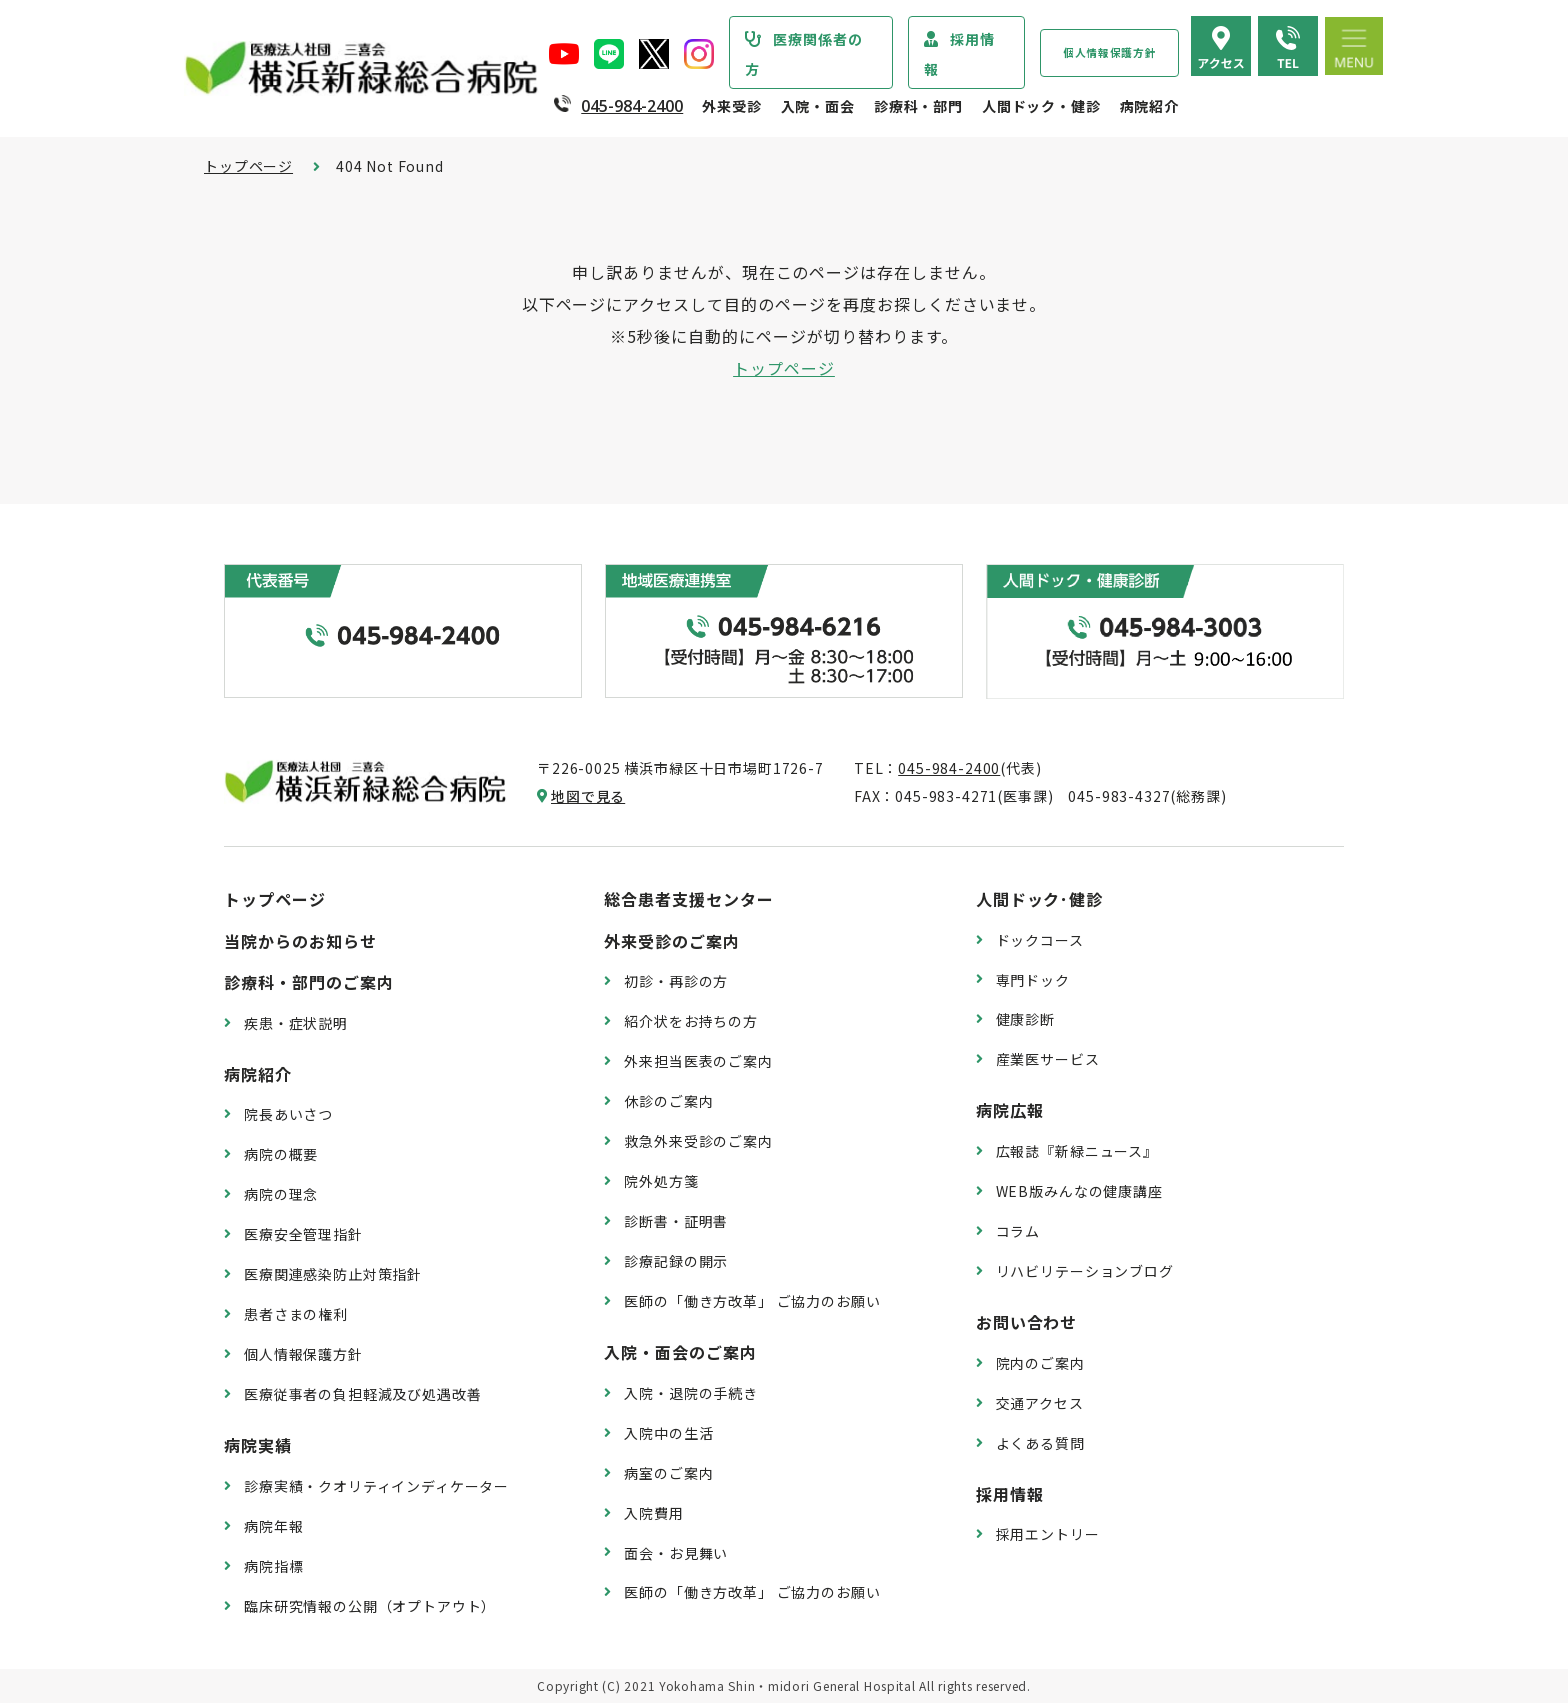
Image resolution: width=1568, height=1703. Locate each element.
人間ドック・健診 (1041, 106)
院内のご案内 (1040, 1363)
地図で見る (588, 796)
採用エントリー (1048, 1534)
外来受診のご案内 (672, 941)
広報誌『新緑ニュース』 (1077, 1151)
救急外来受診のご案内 (698, 1141)
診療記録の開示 (676, 1261)
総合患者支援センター (689, 899)
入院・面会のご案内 (680, 1352)
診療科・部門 (918, 106)
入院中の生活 (668, 1433)
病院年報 (273, 1526)
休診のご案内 (668, 1101)
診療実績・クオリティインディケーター (376, 1486)
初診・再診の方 (676, 981)
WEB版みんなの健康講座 (1079, 1191)
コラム (1018, 1231)
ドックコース (1040, 940)
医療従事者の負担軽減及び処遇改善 (362, 1394)
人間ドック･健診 (1040, 899)
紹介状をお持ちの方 (691, 1021)
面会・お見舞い (676, 1553)
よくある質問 (1040, 1443)
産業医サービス (1048, 1059)
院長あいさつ (288, 1114)
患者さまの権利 (296, 1314)
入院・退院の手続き (691, 1393)
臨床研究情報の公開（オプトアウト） (370, 1606)
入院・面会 (818, 106)
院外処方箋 (661, 1181)
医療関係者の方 (804, 54)
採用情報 (959, 54)
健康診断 (1025, 1019)
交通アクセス (1040, 1403)
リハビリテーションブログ (1085, 1271)
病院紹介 (1149, 106)
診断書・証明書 (676, 1221)
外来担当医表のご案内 (698, 1061)
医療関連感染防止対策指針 (333, 1274)
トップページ (248, 166)
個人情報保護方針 (1109, 52)
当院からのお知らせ (300, 941)
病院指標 (273, 1566)
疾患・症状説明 (296, 1023)
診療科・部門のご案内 (309, 982)
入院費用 (653, 1513)
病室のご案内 (668, 1473)
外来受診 (731, 106)
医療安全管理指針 (303, 1234)
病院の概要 (281, 1154)
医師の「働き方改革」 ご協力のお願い (752, 1301)
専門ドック (1033, 980)
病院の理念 (281, 1194)
